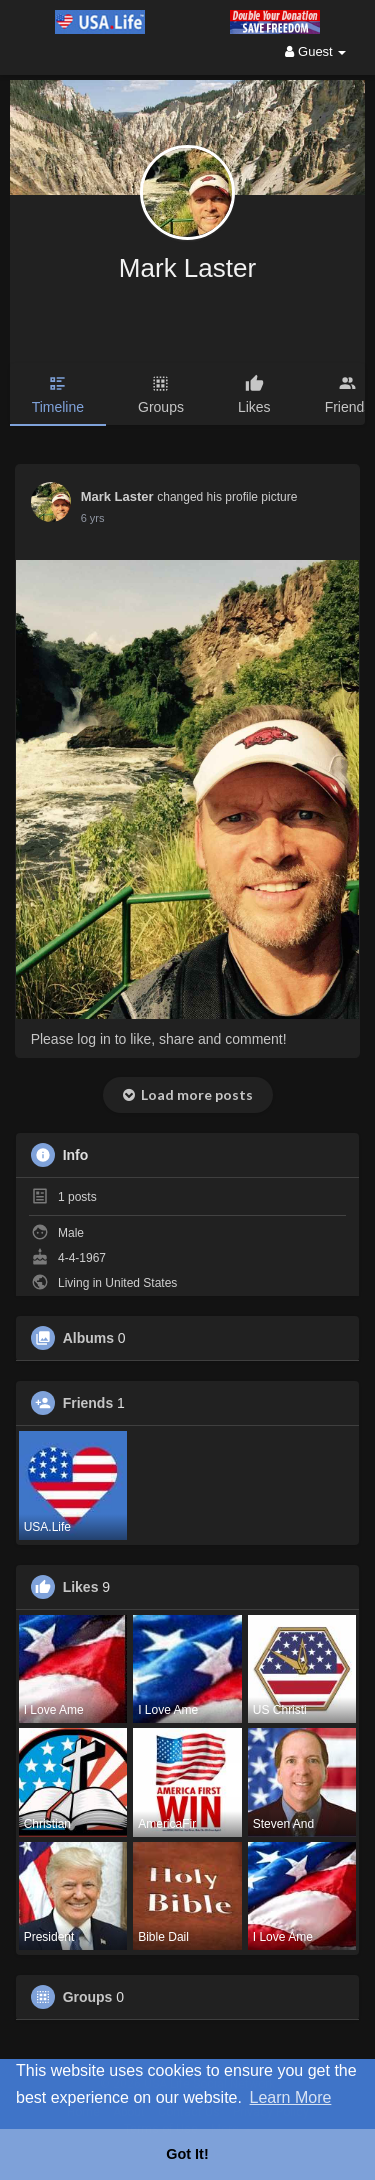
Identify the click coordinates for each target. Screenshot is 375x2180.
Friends (88, 1403)
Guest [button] (315, 51)
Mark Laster (187, 268)
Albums (88, 1338)
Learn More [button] (291, 2097)
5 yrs (93, 518)
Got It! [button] (187, 2154)
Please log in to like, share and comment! (159, 1039)
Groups (88, 1997)
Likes (81, 1587)
